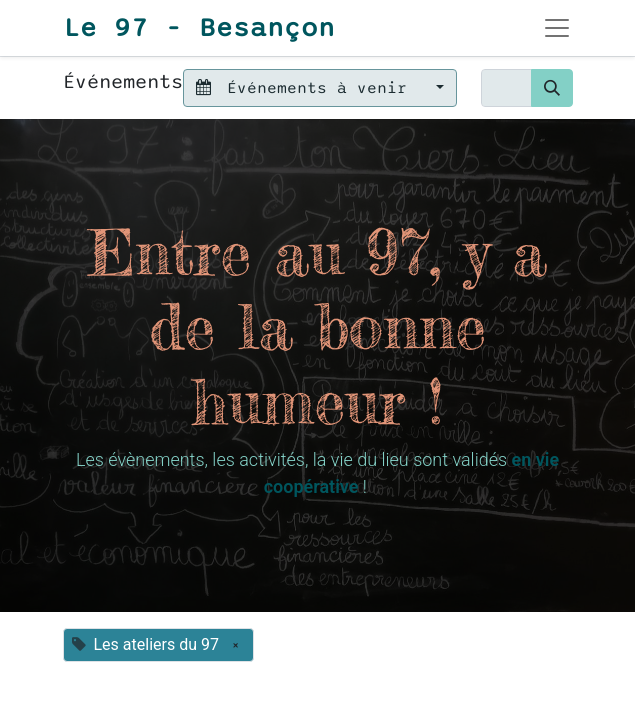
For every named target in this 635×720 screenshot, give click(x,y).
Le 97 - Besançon (199, 28)
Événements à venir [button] (306, 88)
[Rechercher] (552, 88)
